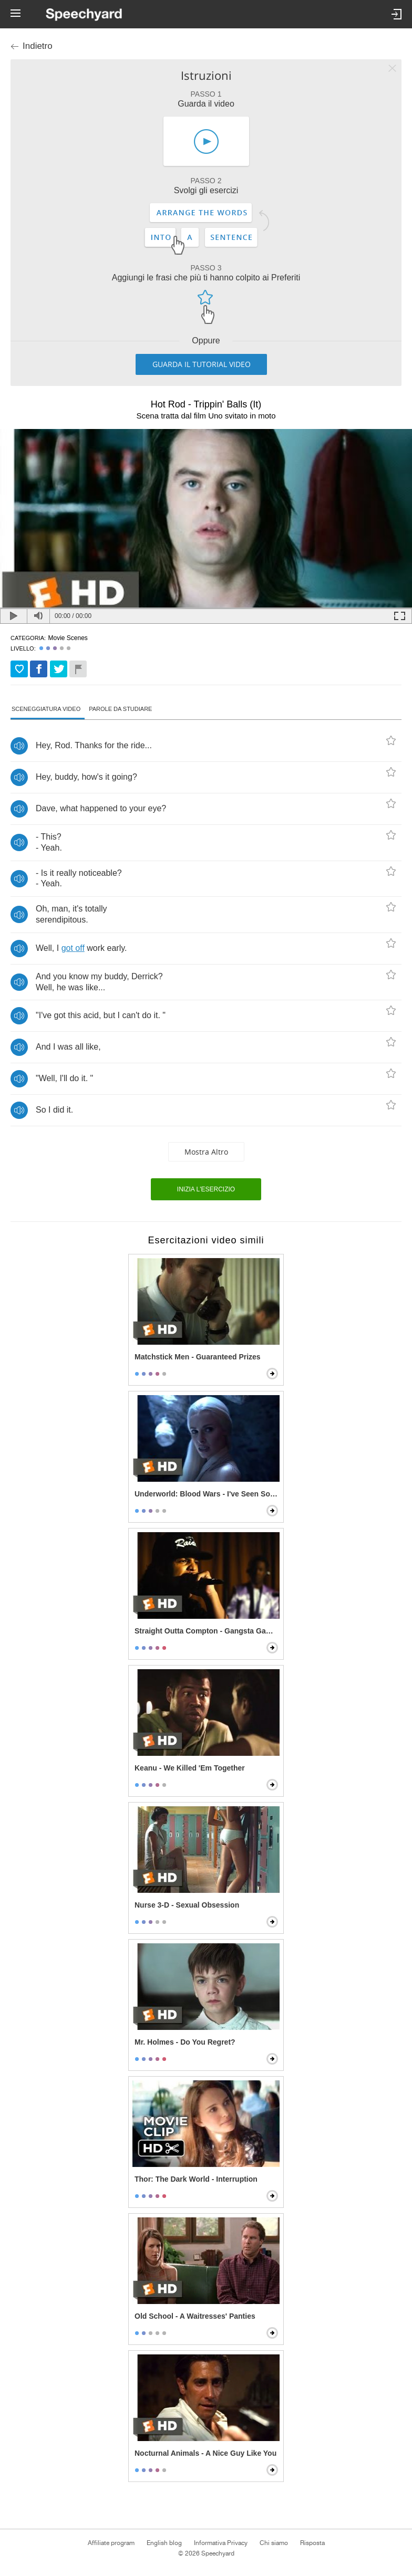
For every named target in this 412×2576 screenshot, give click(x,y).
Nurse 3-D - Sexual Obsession (187, 1905)
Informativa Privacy (221, 2543)
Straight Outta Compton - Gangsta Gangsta (207, 1631)
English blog (164, 2543)
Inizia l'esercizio (206, 1189)
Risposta (312, 2543)
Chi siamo (274, 2543)
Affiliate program (111, 2543)
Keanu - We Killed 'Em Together (190, 1768)
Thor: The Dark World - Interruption (196, 2179)
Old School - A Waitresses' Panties (195, 2316)
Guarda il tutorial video (201, 364)
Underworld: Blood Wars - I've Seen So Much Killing (207, 1494)
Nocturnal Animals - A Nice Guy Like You (205, 2453)
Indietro (38, 45)
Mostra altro (206, 1152)
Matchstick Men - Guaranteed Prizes (198, 1357)
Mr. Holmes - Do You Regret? (185, 2042)
